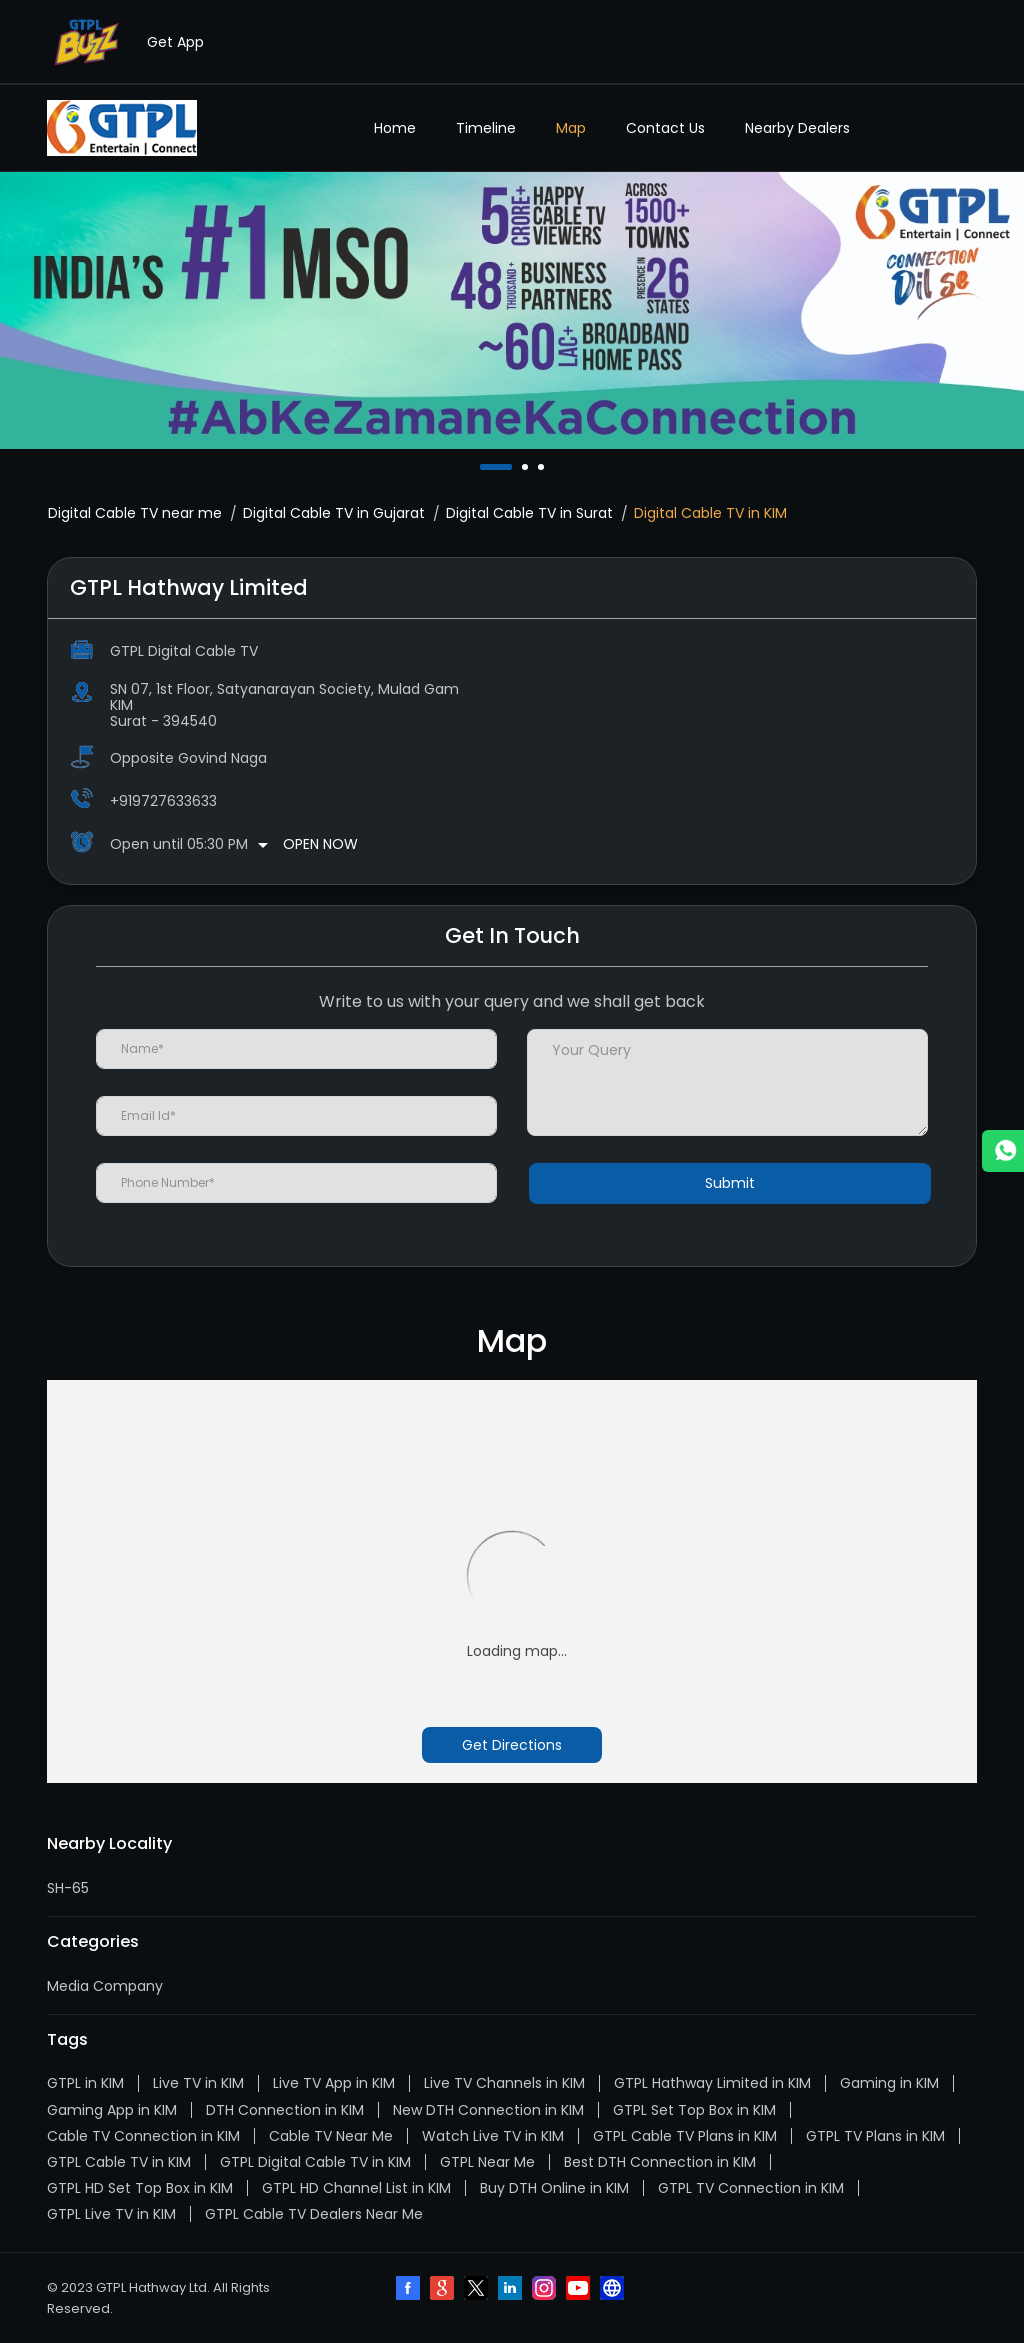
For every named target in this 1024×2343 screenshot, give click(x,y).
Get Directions (512, 1745)
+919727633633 (163, 801)
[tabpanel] (512, 310)
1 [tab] (485, 467)
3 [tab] (543, 467)
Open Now (320, 844)
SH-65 (68, 1888)
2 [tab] (527, 467)
